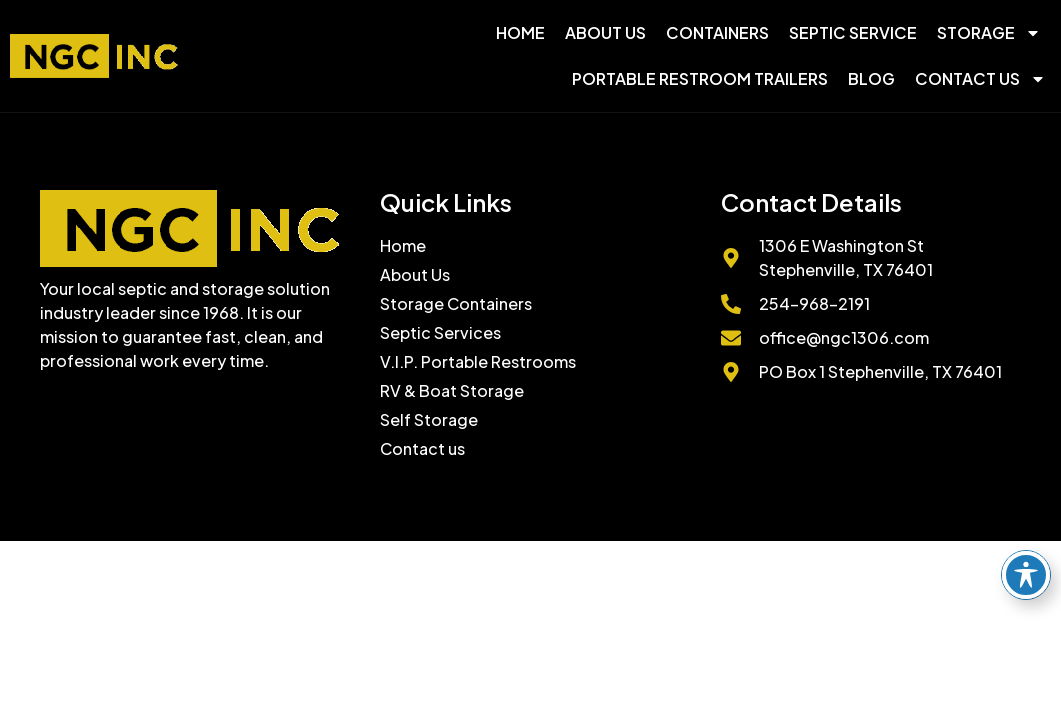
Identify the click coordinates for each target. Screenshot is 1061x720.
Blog (871, 78)
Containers (717, 32)
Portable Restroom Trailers (700, 78)
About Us (605, 32)
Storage (989, 33)
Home (520, 32)
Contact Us (980, 79)
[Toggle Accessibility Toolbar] (1026, 575)
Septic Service (853, 32)
